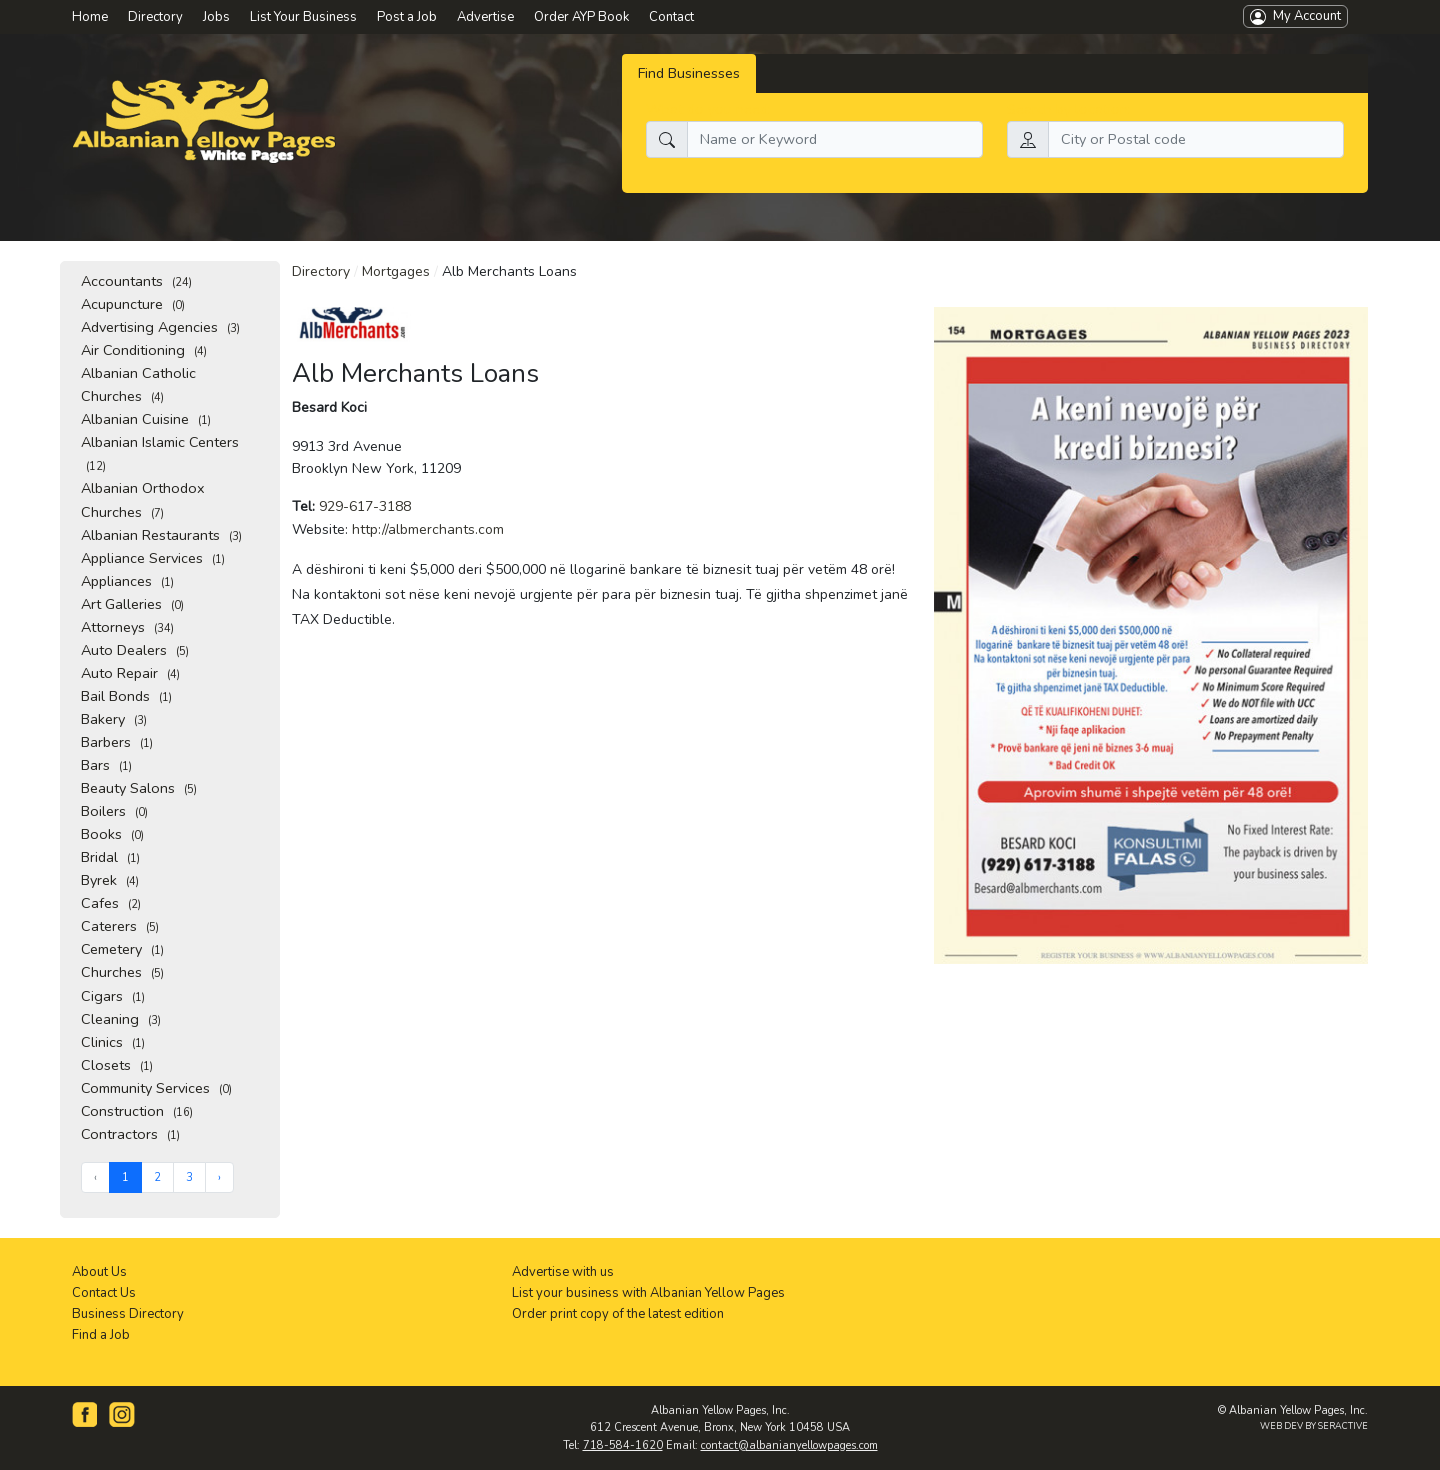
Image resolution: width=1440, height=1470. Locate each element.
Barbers (117, 742)
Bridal (110, 857)
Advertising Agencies (160, 327)
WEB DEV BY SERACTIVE (1314, 1426)
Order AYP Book (581, 17)
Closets (117, 1065)
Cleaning (121, 1019)
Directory (321, 271)
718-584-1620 (623, 1445)
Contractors (130, 1134)
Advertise (485, 17)
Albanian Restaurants (161, 535)
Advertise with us (563, 1272)
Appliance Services (153, 558)
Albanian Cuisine (146, 419)
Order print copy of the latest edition (618, 1314)
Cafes (111, 903)
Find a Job (101, 1335)
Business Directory (128, 1314)
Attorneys (127, 627)
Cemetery (122, 949)
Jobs (216, 17)
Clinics (113, 1042)
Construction (137, 1111)
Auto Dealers (135, 650)
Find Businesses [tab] (689, 73)
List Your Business (303, 17)
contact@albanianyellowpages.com (789, 1445)
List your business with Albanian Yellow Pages (648, 1293)
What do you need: (708, 109)
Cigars (113, 996)
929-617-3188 (365, 506)
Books (112, 834)
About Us (99, 1272)
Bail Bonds (126, 696)
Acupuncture (133, 304)
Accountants (136, 281)
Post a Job (407, 17)
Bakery (114, 719)
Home (90, 17)
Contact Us (104, 1293)
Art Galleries (132, 604)
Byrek (110, 880)
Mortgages (396, 271)
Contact (671, 17)
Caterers (120, 926)
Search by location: (1069, 109)
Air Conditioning (144, 350)
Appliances (127, 581)
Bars (106, 765)
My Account (1295, 16)
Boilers (114, 811)
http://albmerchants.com (428, 529)
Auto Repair (130, 673)
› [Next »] (219, 1177)
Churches (122, 972)
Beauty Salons (139, 788)
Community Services (156, 1088)
